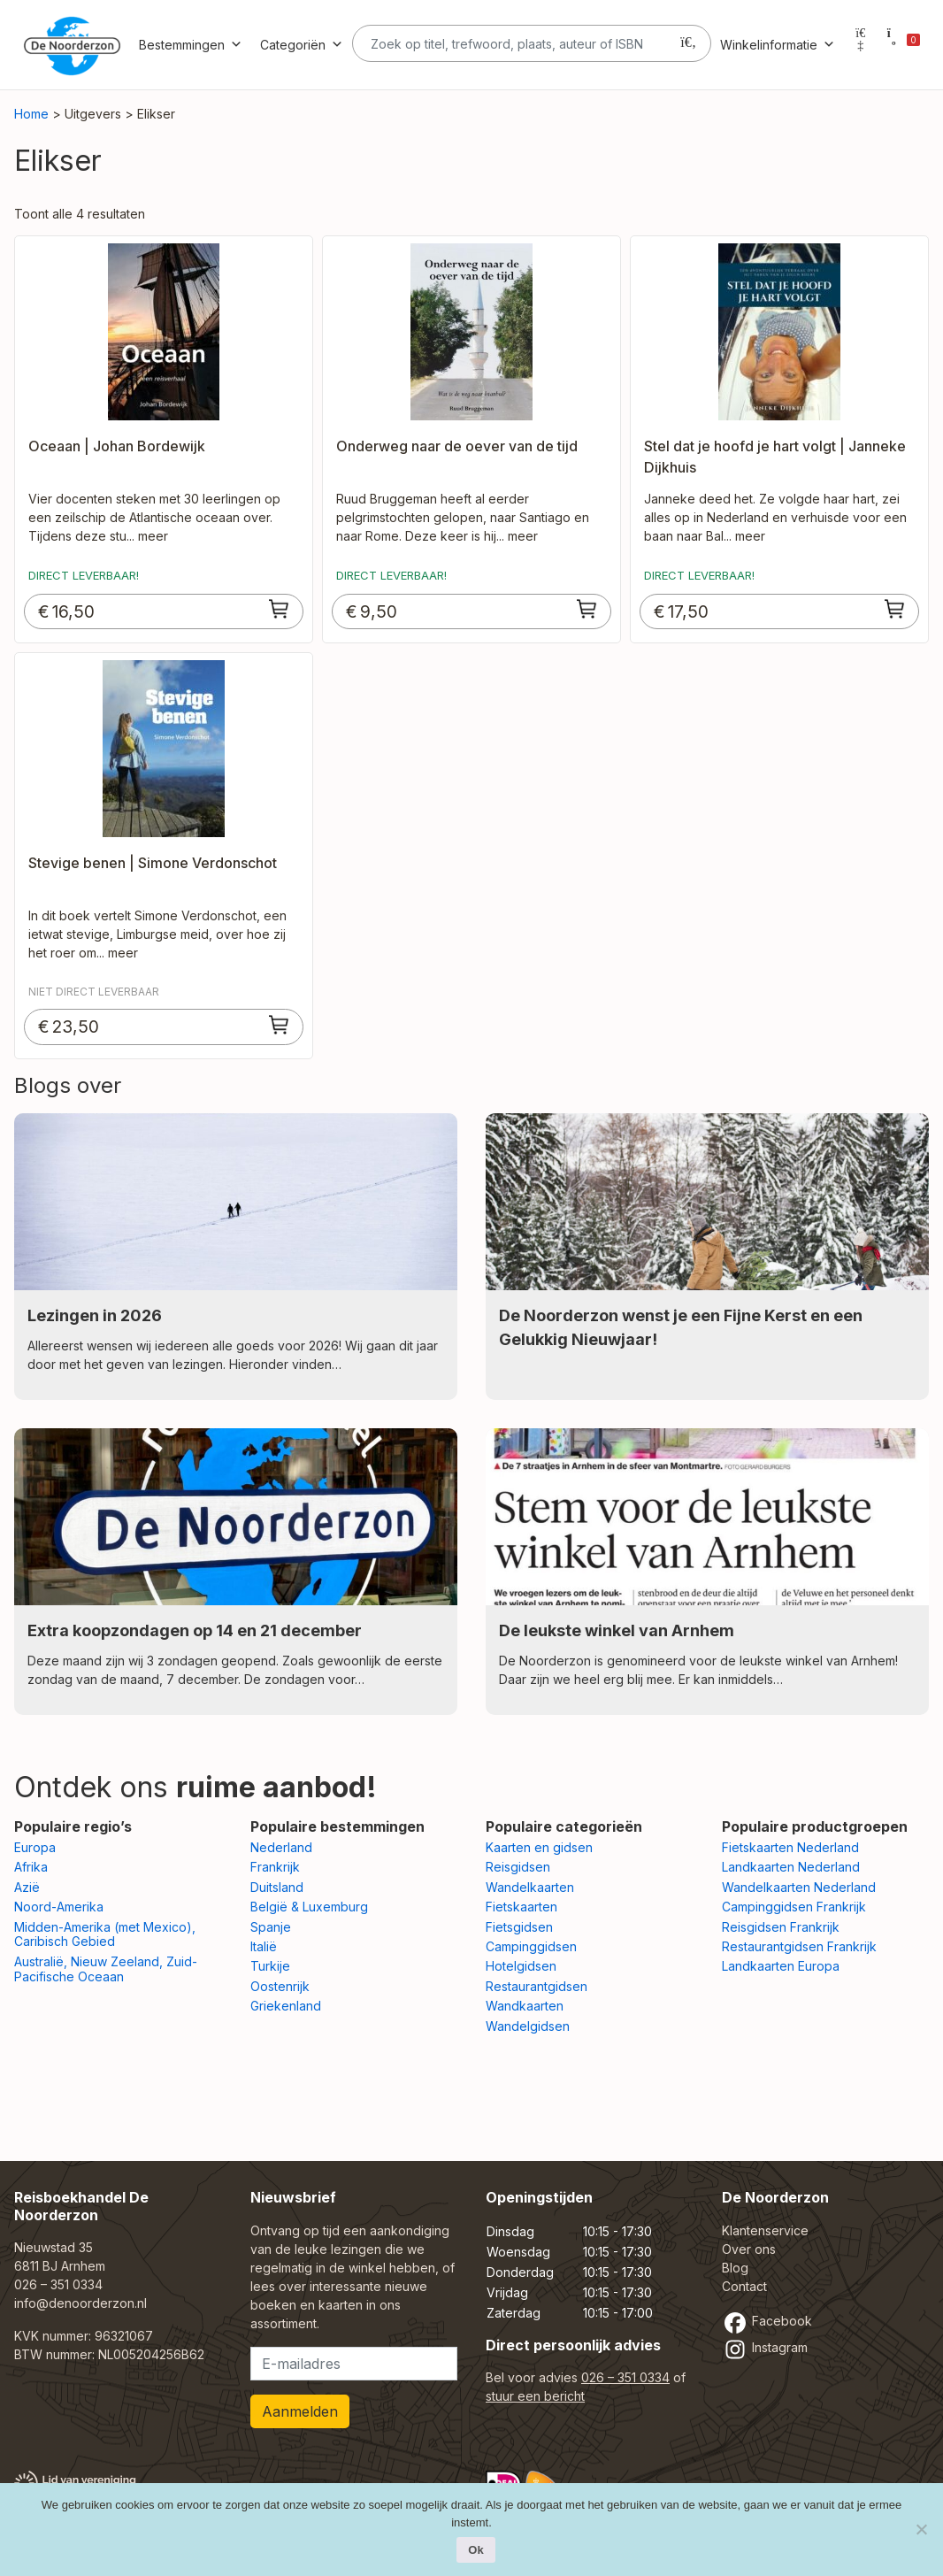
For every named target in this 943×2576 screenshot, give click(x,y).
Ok (475, 2550)
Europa (35, 1847)
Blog (735, 2267)
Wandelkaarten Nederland (799, 1887)
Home (31, 113)
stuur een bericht (535, 2395)
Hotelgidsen (521, 1965)
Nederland (281, 1847)
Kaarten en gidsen (539, 1847)
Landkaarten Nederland (791, 1866)
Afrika (31, 1866)
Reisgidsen (518, 1866)
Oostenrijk (280, 1986)
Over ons (749, 2249)
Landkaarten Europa (781, 1965)
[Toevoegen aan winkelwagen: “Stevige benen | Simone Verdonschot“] (279, 1024)
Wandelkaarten (530, 1887)
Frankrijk (275, 1866)
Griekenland (285, 2005)
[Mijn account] (861, 44)
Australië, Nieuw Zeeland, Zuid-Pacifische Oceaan (105, 1969)
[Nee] (921, 2529)
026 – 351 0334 (58, 2284)
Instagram (765, 2347)
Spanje (270, 1926)
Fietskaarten (521, 1906)
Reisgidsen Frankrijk (781, 1926)
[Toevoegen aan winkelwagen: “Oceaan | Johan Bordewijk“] (279, 608)
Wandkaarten (525, 2005)
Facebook (767, 2320)
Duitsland (276, 1887)
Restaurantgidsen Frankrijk (799, 1946)
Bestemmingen (190, 44)
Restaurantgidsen (536, 1986)
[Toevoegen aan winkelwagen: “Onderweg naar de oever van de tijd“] (587, 608)
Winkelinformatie (777, 44)
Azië (27, 1887)
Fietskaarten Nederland (790, 1847)
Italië (263, 1946)
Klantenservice (765, 2230)
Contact (744, 2286)
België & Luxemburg (309, 1906)
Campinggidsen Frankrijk (794, 1906)
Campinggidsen (531, 1946)
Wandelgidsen (528, 2026)
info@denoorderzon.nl (80, 2303)
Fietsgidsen (519, 1926)
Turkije (270, 1965)
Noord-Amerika (59, 1906)
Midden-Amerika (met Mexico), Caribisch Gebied (105, 1934)
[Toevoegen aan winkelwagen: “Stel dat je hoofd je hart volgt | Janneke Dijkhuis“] (895, 608)
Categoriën (301, 44)
